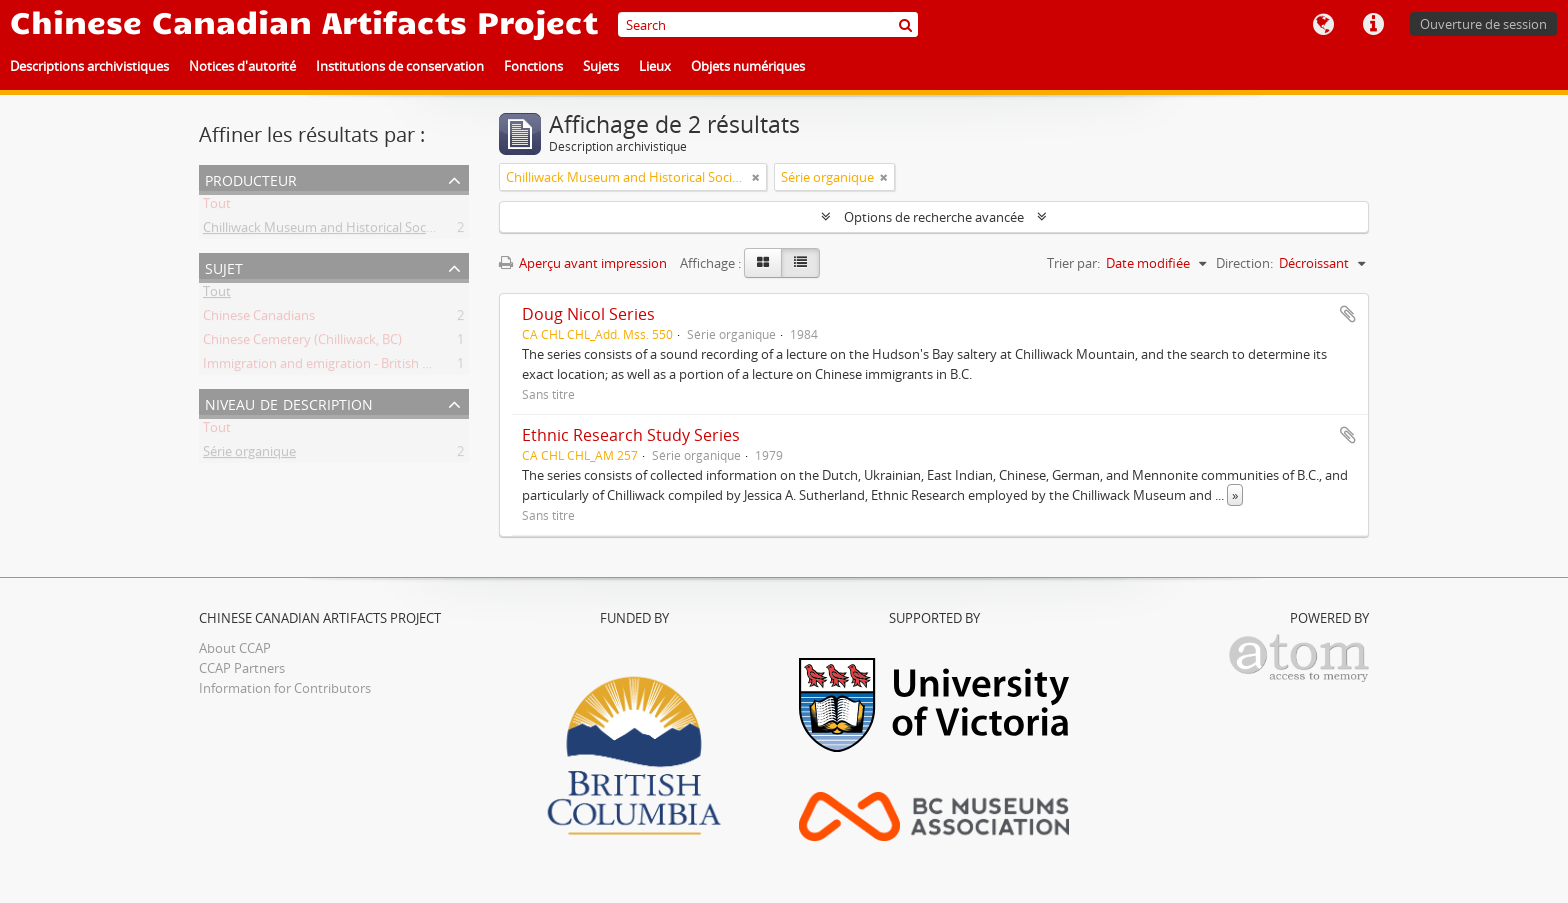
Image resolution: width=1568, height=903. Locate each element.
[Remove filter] (756, 177)
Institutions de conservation (400, 66)
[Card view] (763, 263)
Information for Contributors (285, 688)
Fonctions (533, 66)
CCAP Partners (242, 668)
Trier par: (1073, 263)
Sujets (601, 66)
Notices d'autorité (242, 66)
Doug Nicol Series (588, 314)
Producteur (251, 178)
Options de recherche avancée (934, 217)
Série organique (249, 455)
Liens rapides (1373, 25)
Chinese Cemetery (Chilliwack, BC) (302, 343)
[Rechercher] (905, 24)
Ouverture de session (1483, 24)
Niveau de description (289, 402)
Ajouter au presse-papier (1348, 314)
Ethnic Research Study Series (631, 435)
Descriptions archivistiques (89, 66)
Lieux (655, 66)
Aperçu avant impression (583, 263)
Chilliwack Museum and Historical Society (325, 231)
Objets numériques (748, 66)
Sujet (224, 266)
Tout (217, 207)
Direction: (1244, 263)
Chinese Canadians (259, 319)
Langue (1323, 25)
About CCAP (235, 648)
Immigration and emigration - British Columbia (341, 367)
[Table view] (800, 263)
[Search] (768, 24)
